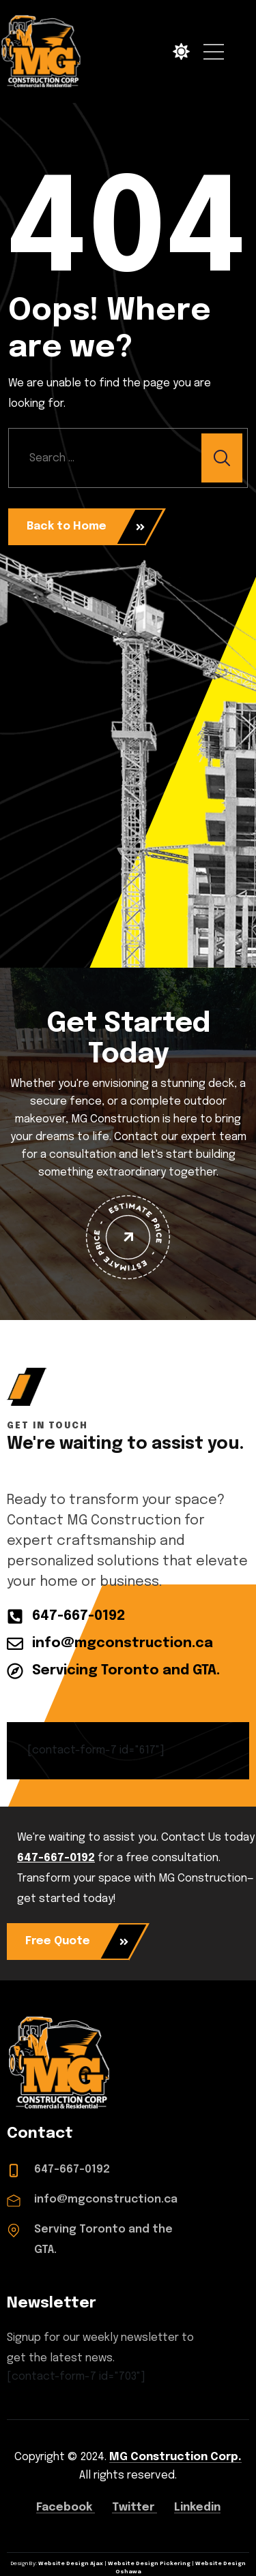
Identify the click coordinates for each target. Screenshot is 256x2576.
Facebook (65, 2507)
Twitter (134, 2507)
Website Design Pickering (149, 2563)
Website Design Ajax (70, 2563)
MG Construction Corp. (175, 2457)
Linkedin (197, 2507)
